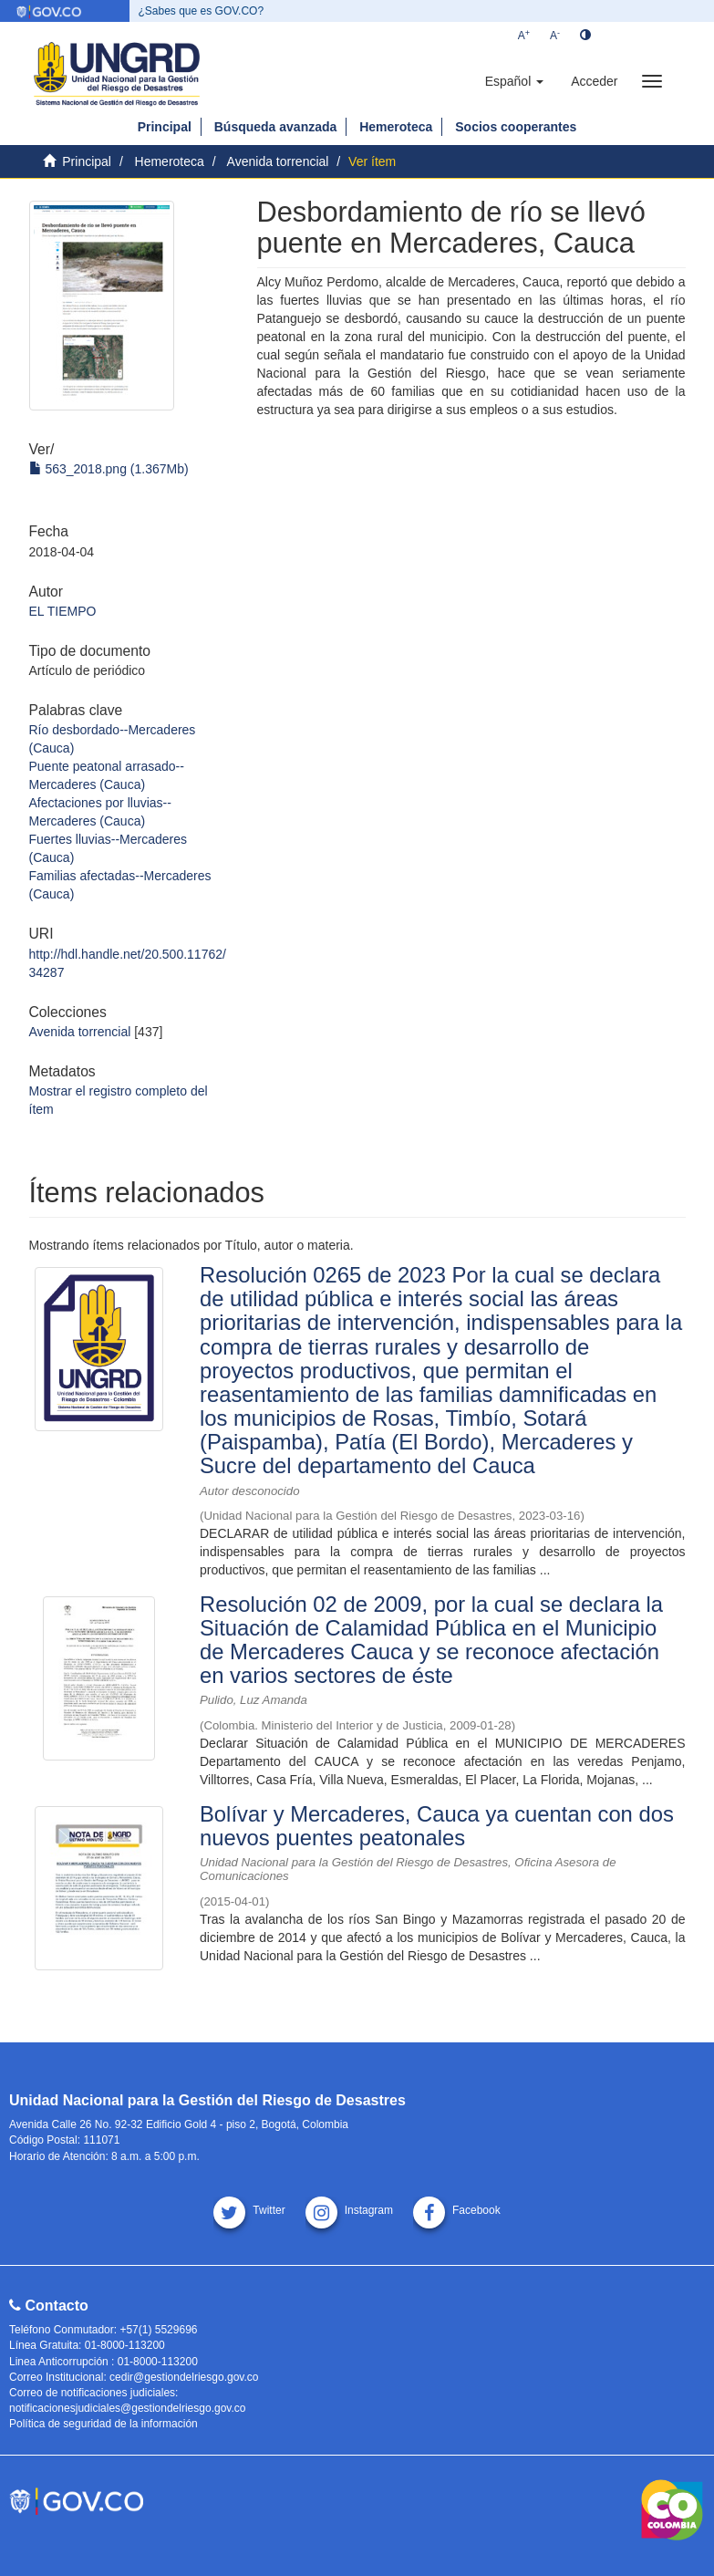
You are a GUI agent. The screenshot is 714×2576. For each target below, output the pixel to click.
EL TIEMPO (63, 611)
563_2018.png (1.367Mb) (109, 469)
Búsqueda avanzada (275, 126)
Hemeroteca (395, 126)
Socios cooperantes (515, 126)
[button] (514, 81)
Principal (164, 126)
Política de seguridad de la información (103, 2423)
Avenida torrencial (278, 161)
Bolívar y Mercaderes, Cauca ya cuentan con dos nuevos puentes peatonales (437, 1826)
